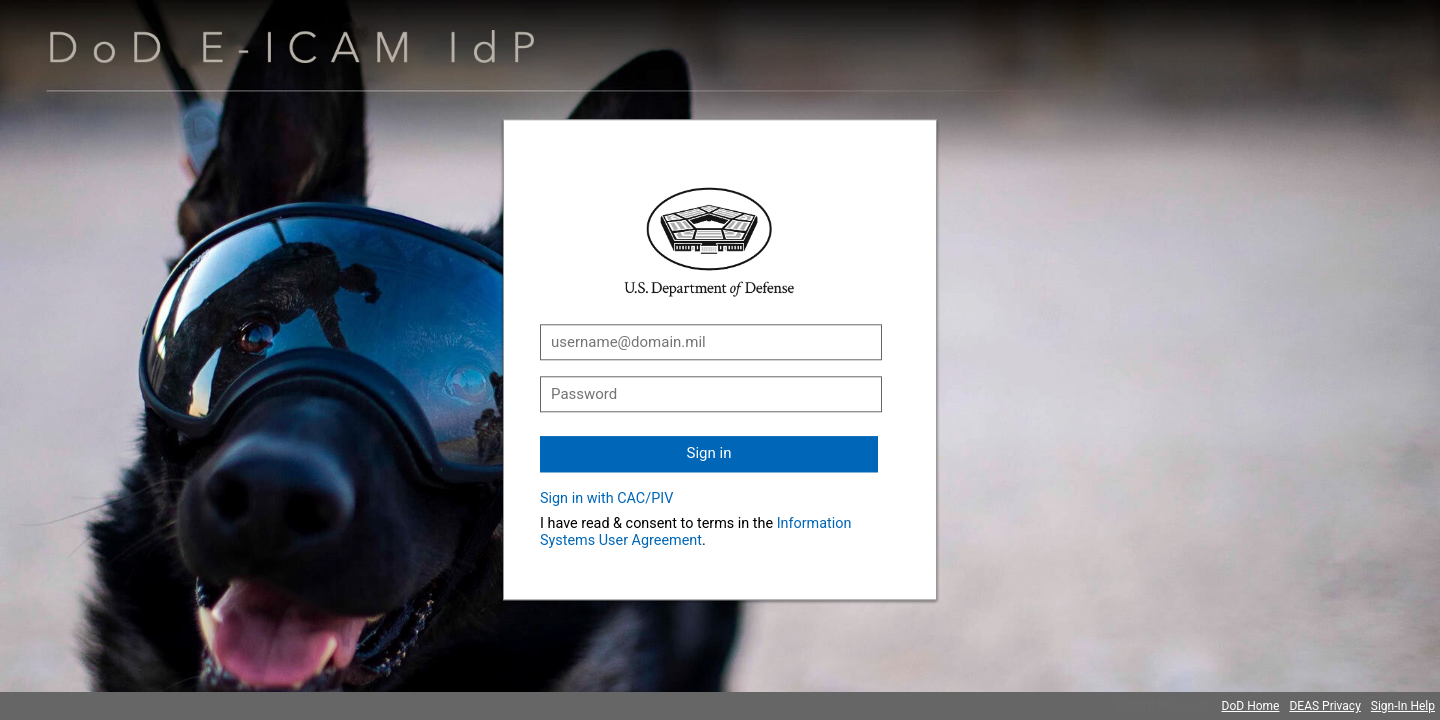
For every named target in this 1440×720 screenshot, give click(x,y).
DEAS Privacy (1324, 706)
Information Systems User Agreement (695, 532)
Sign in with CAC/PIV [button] (606, 498)
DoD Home (1251, 706)
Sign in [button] (709, 453)
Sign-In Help (1403, 706)
